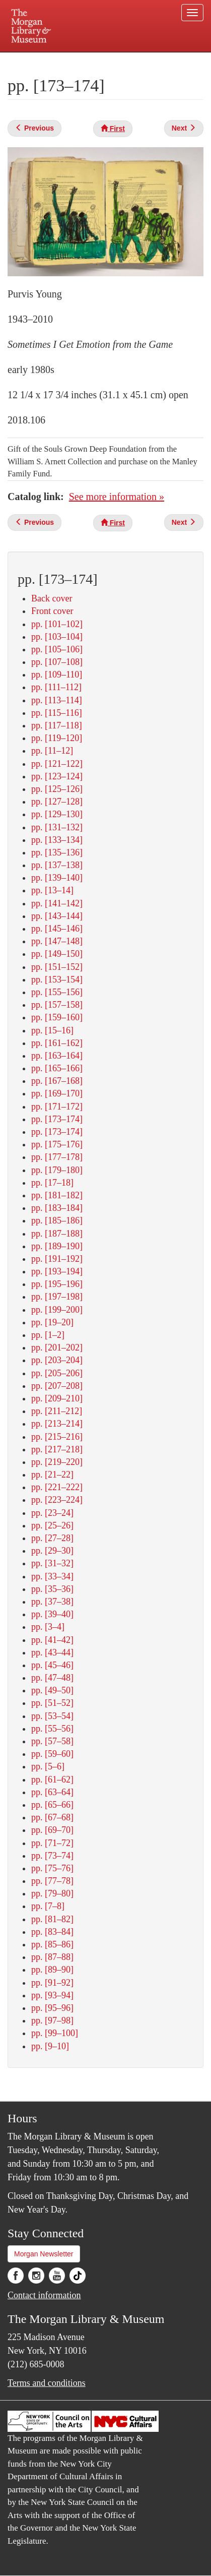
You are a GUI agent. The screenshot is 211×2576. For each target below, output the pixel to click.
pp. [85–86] (52, 1944)
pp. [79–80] (52, 1893)
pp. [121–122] (57, 764)
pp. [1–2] (47, 1335)
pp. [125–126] (57, 789)
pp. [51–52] (52, 1703)
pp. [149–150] (57, 954)
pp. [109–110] (56, 674)
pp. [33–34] (52, 1576)
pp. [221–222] (57, 1487)
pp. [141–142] (57, 903)
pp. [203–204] (57, 1360)
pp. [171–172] (57, 1106)
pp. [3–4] (47, 1627)
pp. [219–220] (57, 1462)
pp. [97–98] (52, 2020)
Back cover (51, 598)
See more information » (116, 496)
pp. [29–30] (52, 1551)
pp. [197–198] (57, 1297)
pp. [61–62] (52, 1779)
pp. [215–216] (57, 1437)
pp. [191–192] (57, 1259)
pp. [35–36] (52, 1589)
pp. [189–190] (57, 1246)
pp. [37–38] (52, 1602)
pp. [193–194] (57, 1271)
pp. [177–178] (57, 1157)
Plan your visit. (32, 59)
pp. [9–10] (50, 2046)
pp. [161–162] (57, 1043)
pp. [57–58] (52, 1741)
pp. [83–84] (52, 1932)
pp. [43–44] (52, 1652)
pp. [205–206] (57, 1373)
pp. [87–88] (52, 1957)
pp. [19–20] (52, 1322)
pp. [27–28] (52, 1538)
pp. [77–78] (52, 1881)
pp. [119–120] (56, 738)
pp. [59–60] (52, 1754)
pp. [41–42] (52, 1640)
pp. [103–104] (57, 637)
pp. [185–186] (57, 1220)
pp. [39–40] (52, 1614)
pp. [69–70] (52, 1830)
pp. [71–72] (52, 1843)
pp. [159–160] (57, 1017)
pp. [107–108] (57, 662)
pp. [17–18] (52, 1183)
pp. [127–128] (57, 801)
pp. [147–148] (57, 941)
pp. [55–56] (52, 1729)
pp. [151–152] (57, 967)
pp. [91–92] (52, 1983)
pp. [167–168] (57, 1081)
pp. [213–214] (57, 1424)
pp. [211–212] (56, 1411)
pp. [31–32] (52, 1563)
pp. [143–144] (57, 916)
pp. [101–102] (57, 624)
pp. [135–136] (57, 852)
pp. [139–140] (57, 878)
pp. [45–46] (52, 1665)
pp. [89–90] (52, 1970)
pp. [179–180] (57, 1170)
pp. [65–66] (52, 1805)
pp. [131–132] (57, 827)
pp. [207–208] (57, 1386)
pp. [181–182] (57, 1195)
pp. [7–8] (47, 1906)
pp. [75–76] (52, 1868)
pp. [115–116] (56, 713)
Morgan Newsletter (44, 2254)
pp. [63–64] (52, 1792)
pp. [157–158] (57, 1005)
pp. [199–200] (57, 1310)
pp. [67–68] (52, 1817)
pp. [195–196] (57, 1284)
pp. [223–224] (57, 1500)
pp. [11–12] (52, 751)
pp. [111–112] (56, 687)
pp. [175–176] (57, 1144)
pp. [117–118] (56, 725)
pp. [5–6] (47, 1766)
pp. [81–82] (52, 1919)
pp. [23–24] (52, 1513)
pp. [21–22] (52, 1474)
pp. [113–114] (56, 700)
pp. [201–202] (57, 1347)
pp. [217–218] (57, 1449)
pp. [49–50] (52, 1690)
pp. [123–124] (57, 776)
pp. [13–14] (52, 890)
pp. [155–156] (57, 992)
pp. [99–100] (54, 2033)
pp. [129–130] (57, 814)
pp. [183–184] (57, 1208)
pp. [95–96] (52, 2008)
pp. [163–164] (57, 1056)
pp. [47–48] (52, 1678)
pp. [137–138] (57, 865)
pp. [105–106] (57, 649)
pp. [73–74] (52, 1856)
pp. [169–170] (57, 1093)
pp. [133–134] (57, 840)
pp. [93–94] (52, 1995)
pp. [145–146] (57, 929)
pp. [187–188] (57, 1234)
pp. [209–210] (57, 1398)
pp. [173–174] (57, 1119)
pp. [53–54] (52, 1716)
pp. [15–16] (52, 1030)
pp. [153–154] (57, 979)
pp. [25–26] (52, 1525)
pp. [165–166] (57, 1068)
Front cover (52, 611)
